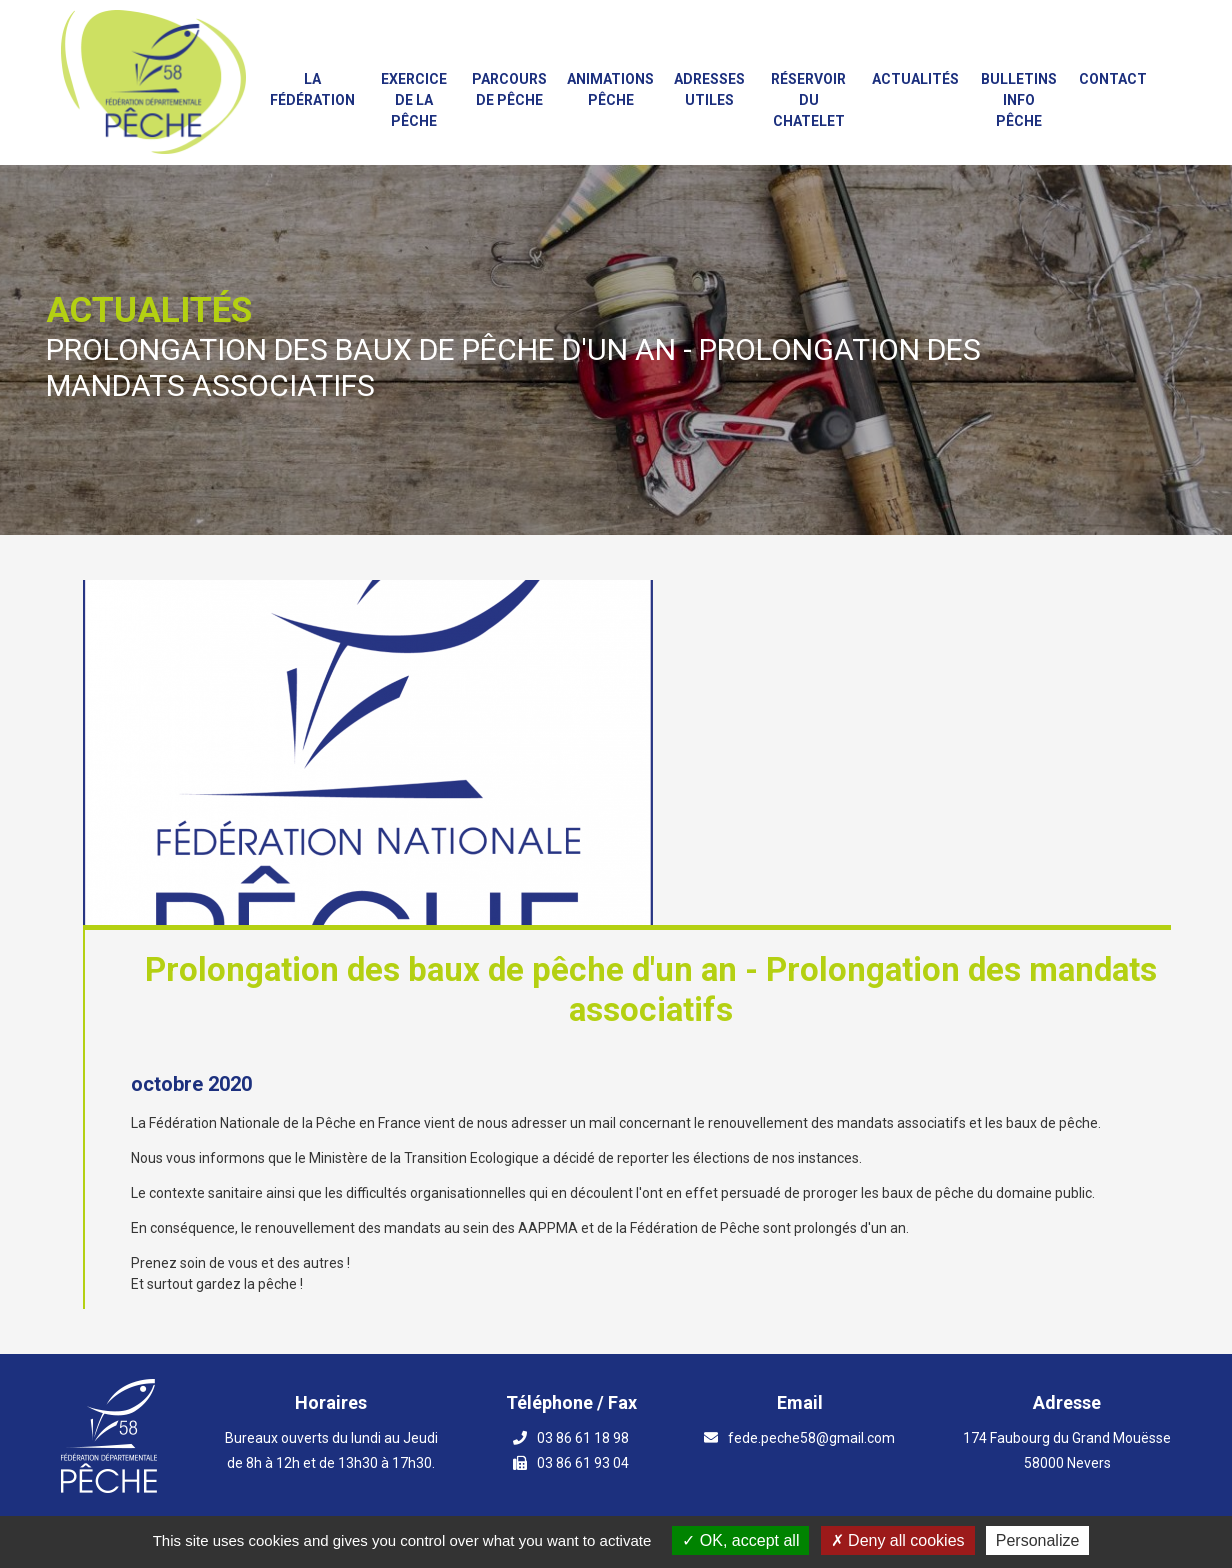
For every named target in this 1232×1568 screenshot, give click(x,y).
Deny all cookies (898, 1540)
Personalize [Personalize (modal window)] (1038, 1540)
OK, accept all (740, 1540)
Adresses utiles (709, 89)
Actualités (915, 79)
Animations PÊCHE (610, 89)
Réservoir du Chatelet (808, 100)
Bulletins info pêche (1019, 100)
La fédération (312, 89)
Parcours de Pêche (509, 89)
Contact (1113, 79)
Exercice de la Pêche (414, 100)
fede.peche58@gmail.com (811, 1438)
